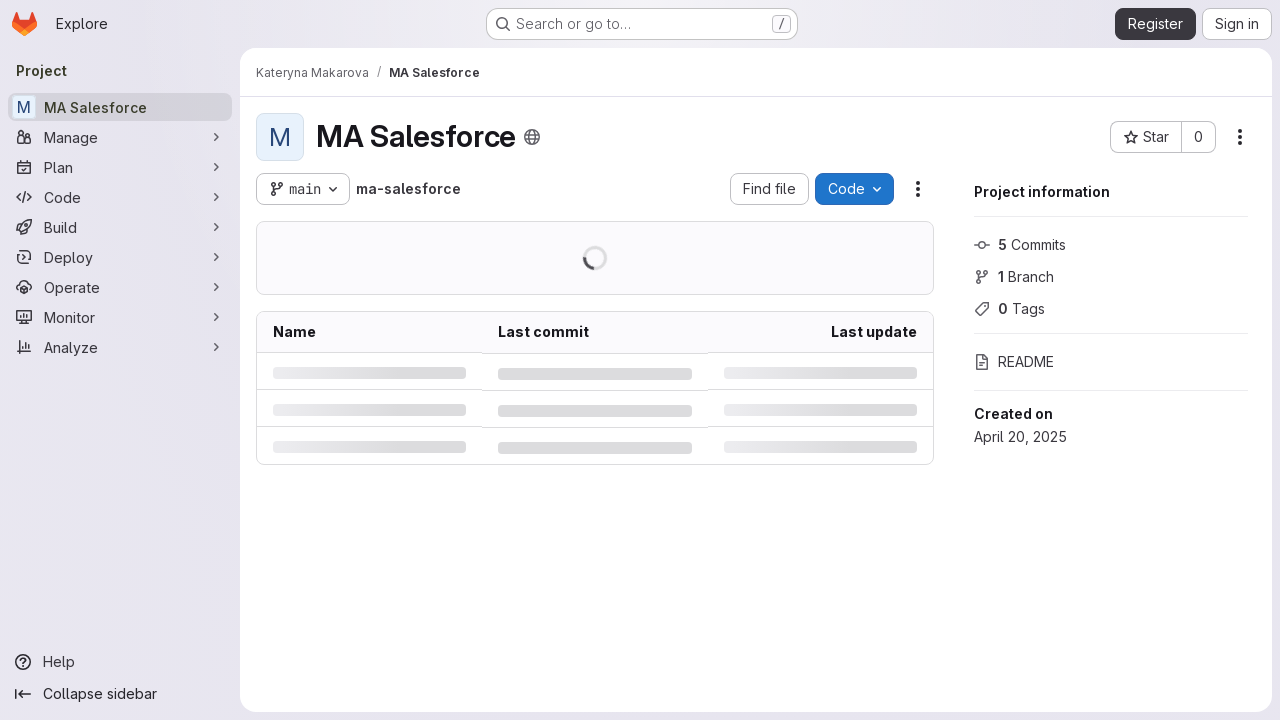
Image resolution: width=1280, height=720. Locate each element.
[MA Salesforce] (120, 107)
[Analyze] (120, 347)
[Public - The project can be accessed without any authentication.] (532, 137)
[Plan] (120, 167)
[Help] (120, 662)
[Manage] (120, 137)
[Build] (120, 227)
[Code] (120, 197)
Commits (1020, 244)
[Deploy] (120, 257)
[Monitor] (120, 317)
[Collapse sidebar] (120, 694)
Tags (1009, 308)
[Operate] (120, 287)
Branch (1014, 276)
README (1014, 361)
